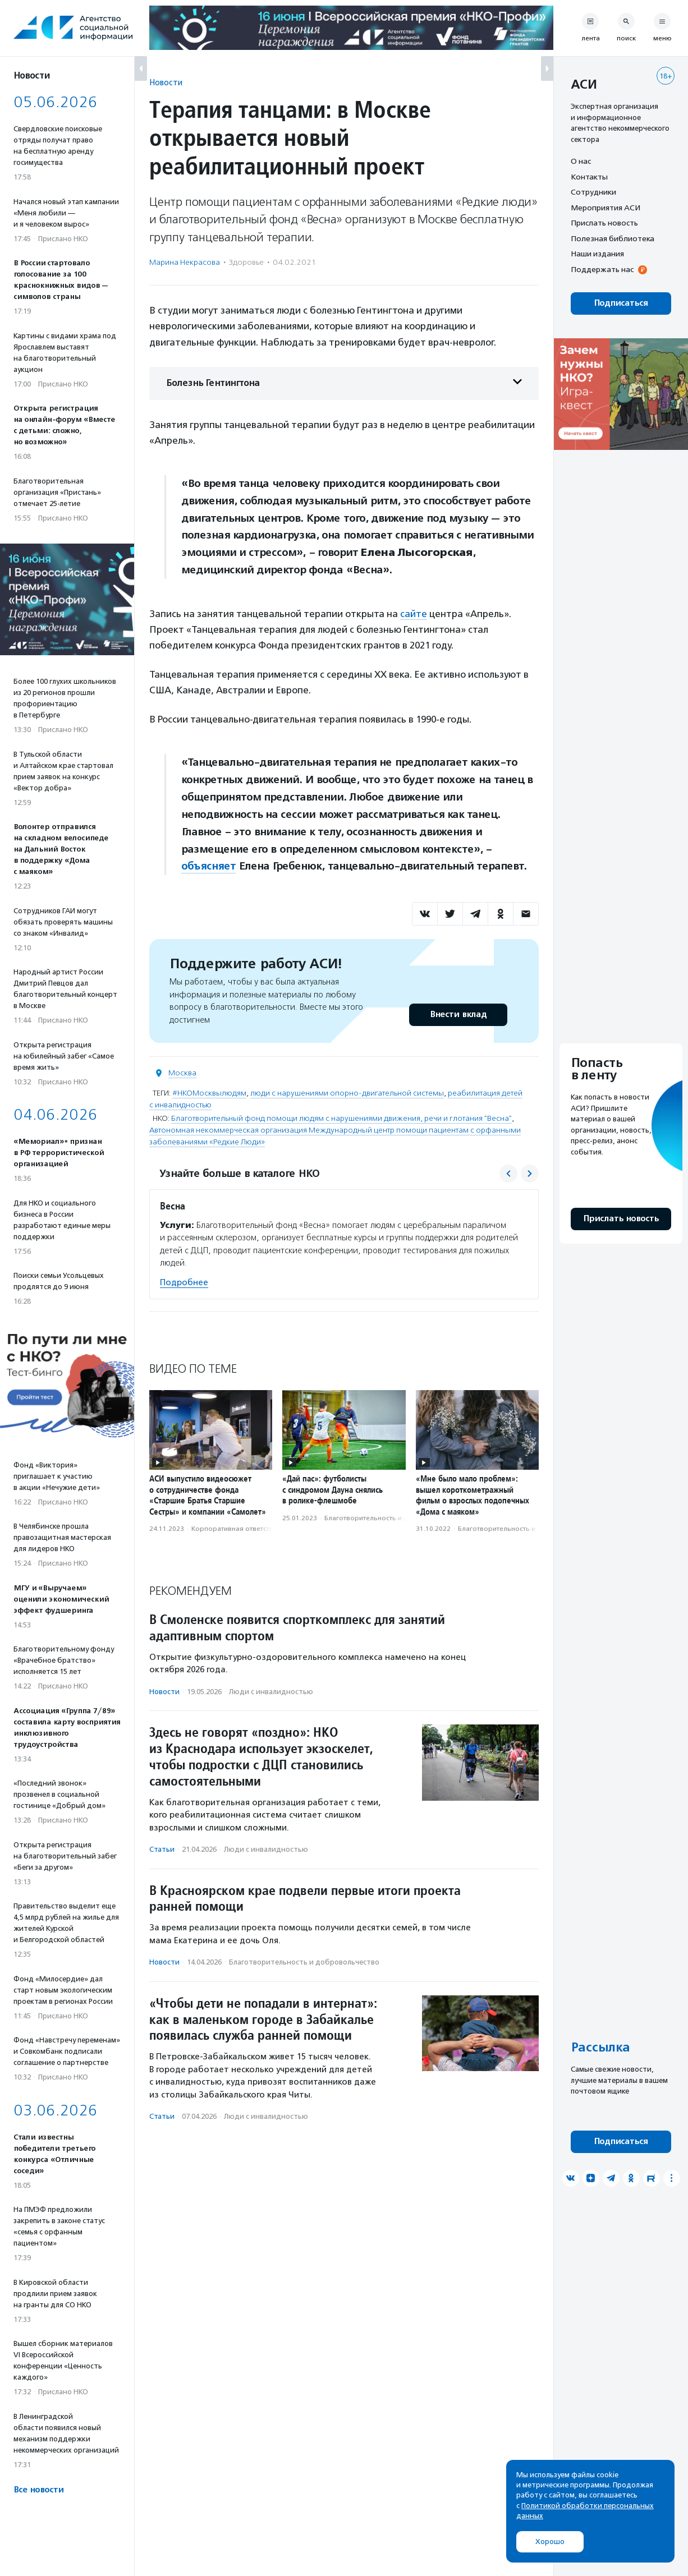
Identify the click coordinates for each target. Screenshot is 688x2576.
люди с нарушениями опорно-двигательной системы (347, 1093)
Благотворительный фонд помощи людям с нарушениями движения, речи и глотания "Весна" (341, 1118)
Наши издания (597, 253)
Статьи (162, 1849)
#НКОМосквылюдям (209, 1093)
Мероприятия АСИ (605, 207)
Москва (182, 1073)
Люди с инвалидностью (271, 1691)
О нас (581, 161)
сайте (413, 613)
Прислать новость (604, 222)
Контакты (589, 176)
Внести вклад (458, 1014)
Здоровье (246, 262)
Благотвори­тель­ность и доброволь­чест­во (394, 1518)
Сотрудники (593, 191)
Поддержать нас (602, 269)
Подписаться (621, 303)
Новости (165, 82)
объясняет (208, 866)
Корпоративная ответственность (245, 1529)
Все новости (38, 2490)
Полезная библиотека (612, 238)
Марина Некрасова (184, 262)
